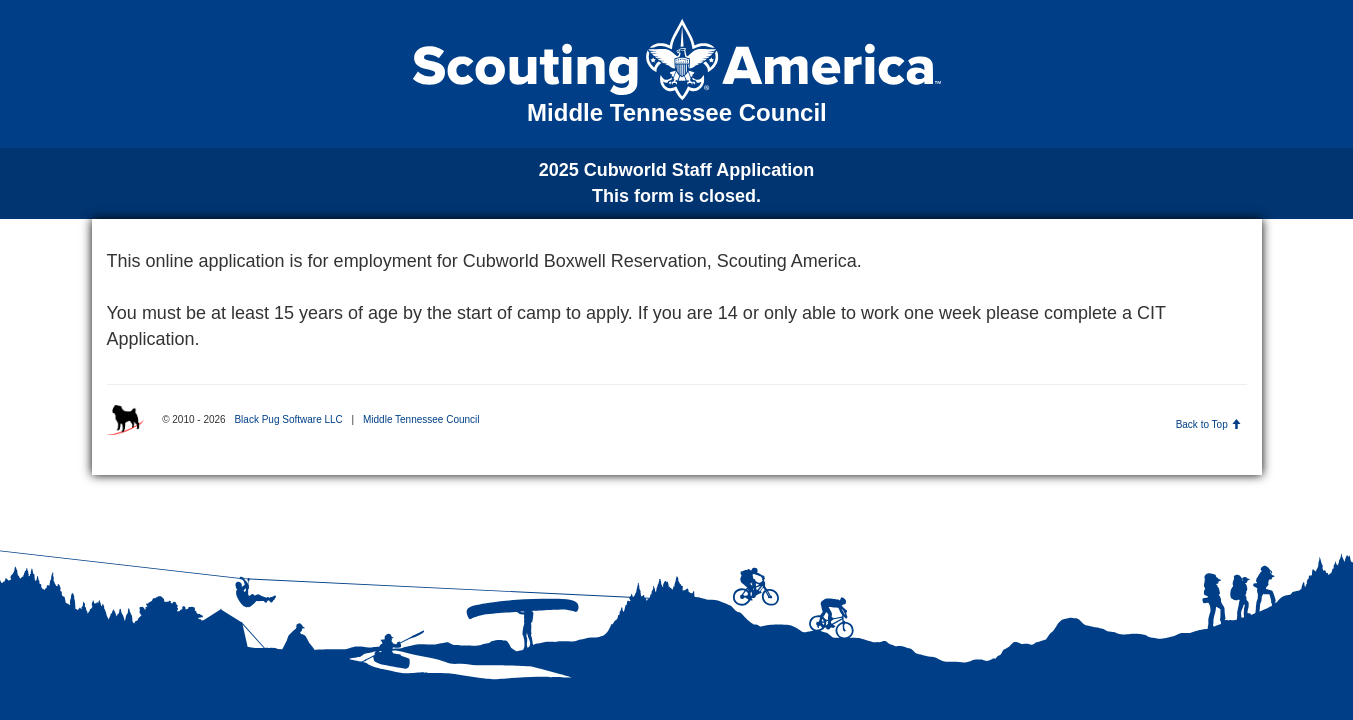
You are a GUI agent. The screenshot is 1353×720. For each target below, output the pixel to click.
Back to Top (1208, 424)
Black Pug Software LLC (288, 419)
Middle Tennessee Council (421, 419)
